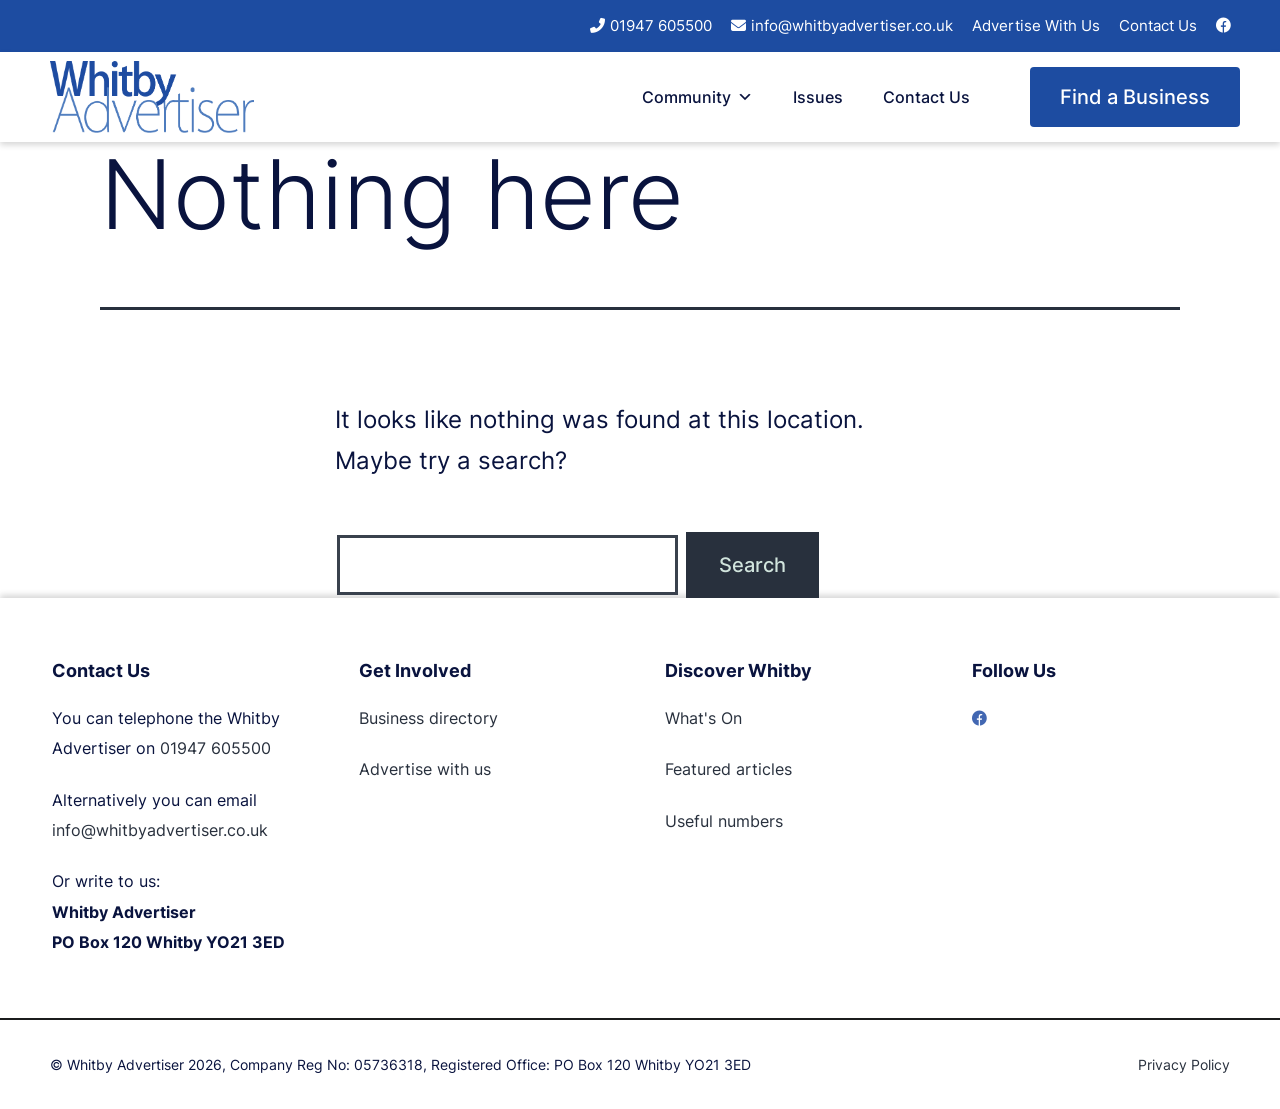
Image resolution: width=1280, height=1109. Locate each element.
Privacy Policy (1184, 1064)
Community (697, 97)
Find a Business (1135, 97)
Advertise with (414, 769)
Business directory (428, 718)
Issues (818, 97)
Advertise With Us (1036, 25)
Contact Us (1158, 25)
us (480, 769)
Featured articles (728, 769)
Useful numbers (724, 821)
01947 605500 (661, 25)
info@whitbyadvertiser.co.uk (852, 25)
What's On (703, 718)
